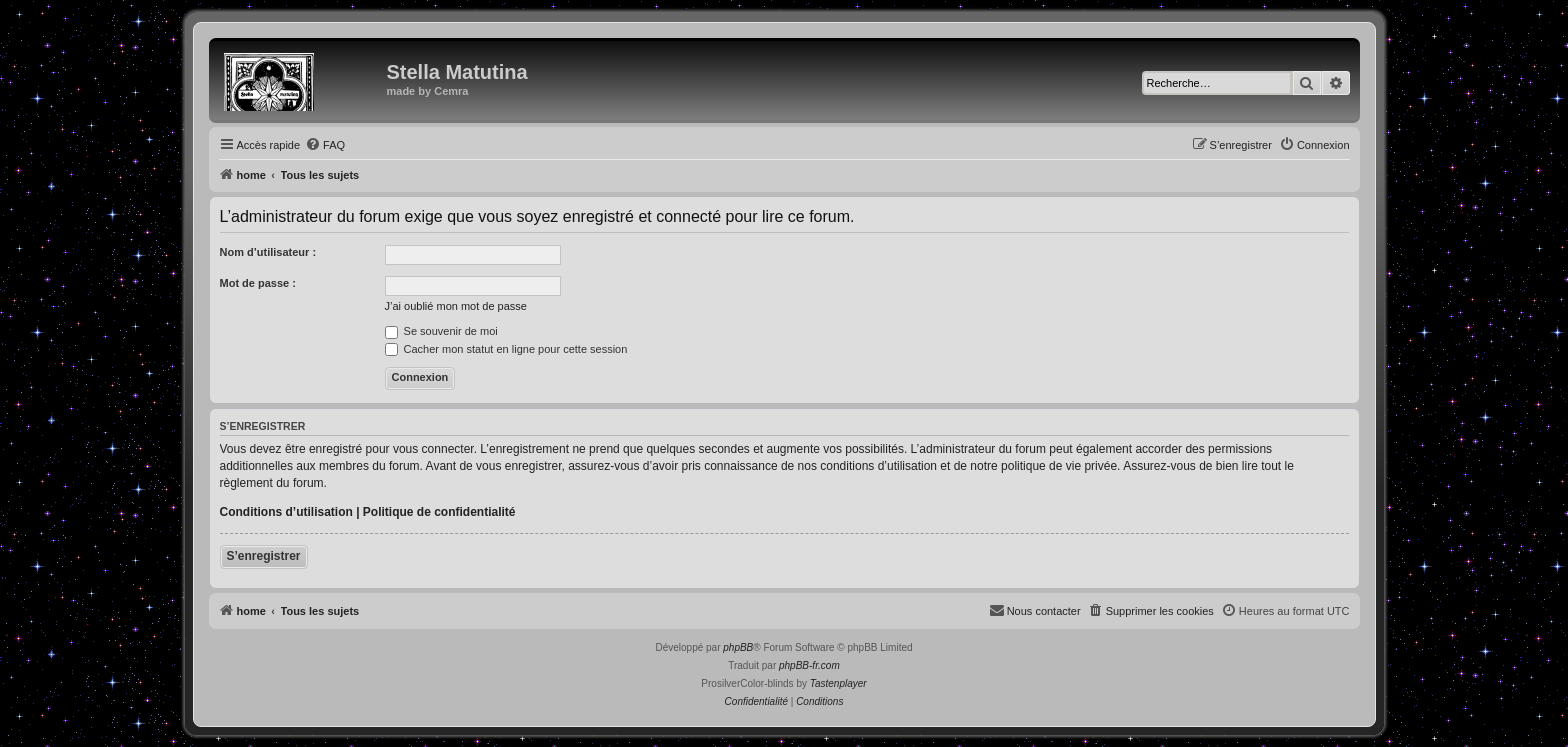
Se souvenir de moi (441, 331)
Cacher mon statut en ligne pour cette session (506, 349)
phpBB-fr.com (809, 665)
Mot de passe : (258, 283)
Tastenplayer (838, 683)
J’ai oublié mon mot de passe (456, 306)
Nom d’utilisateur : (268, 252)
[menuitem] (325, 145)
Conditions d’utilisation (286, 512)
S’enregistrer (264, 556)
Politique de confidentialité (439, 512)
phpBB (738, 647)
